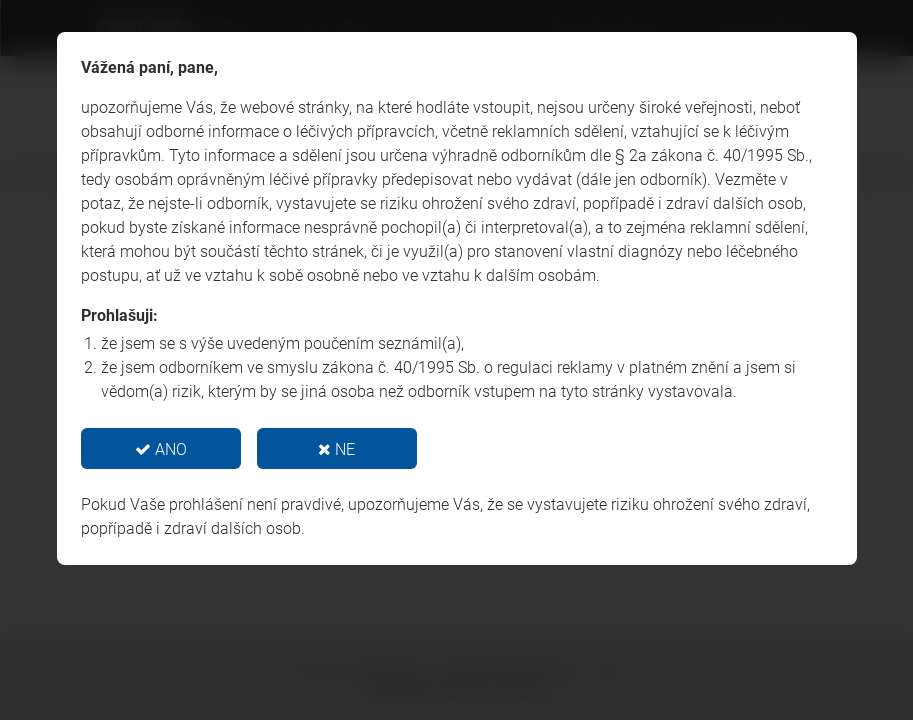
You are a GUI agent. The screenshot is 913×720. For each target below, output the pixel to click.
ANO (161, 449)
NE (336, 449)
